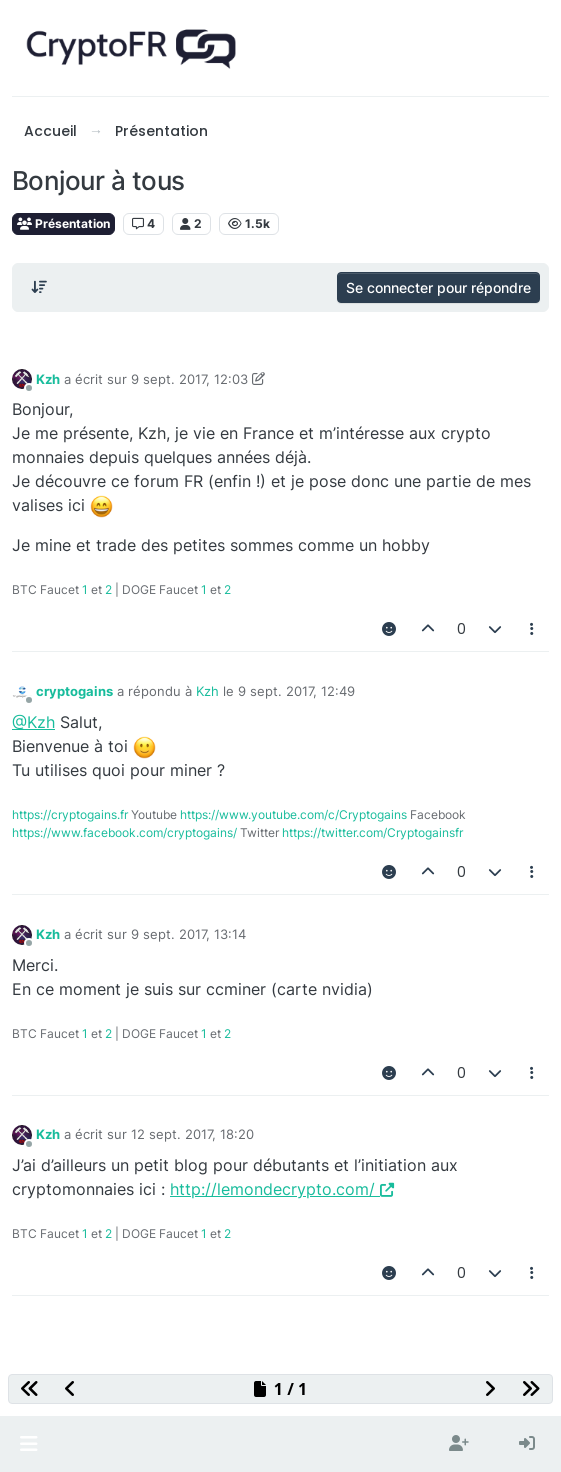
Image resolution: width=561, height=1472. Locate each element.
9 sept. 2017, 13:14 (188, 934)
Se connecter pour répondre (438, 287)
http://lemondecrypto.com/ (282, 1189)
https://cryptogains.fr (70, 814)
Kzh (48, 379)
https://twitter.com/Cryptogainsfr (372, 832)
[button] (28, 1444)
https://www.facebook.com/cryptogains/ (124, 832)
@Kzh (33, 722)
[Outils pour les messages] (533, 629)
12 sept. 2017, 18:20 (192, 1134)
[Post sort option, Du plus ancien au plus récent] (39, 287)
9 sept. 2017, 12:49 (296, 691)
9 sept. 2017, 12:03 (189, 379)
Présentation (63, 223)
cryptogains (74, 691)
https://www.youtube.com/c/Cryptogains (293, 814)
